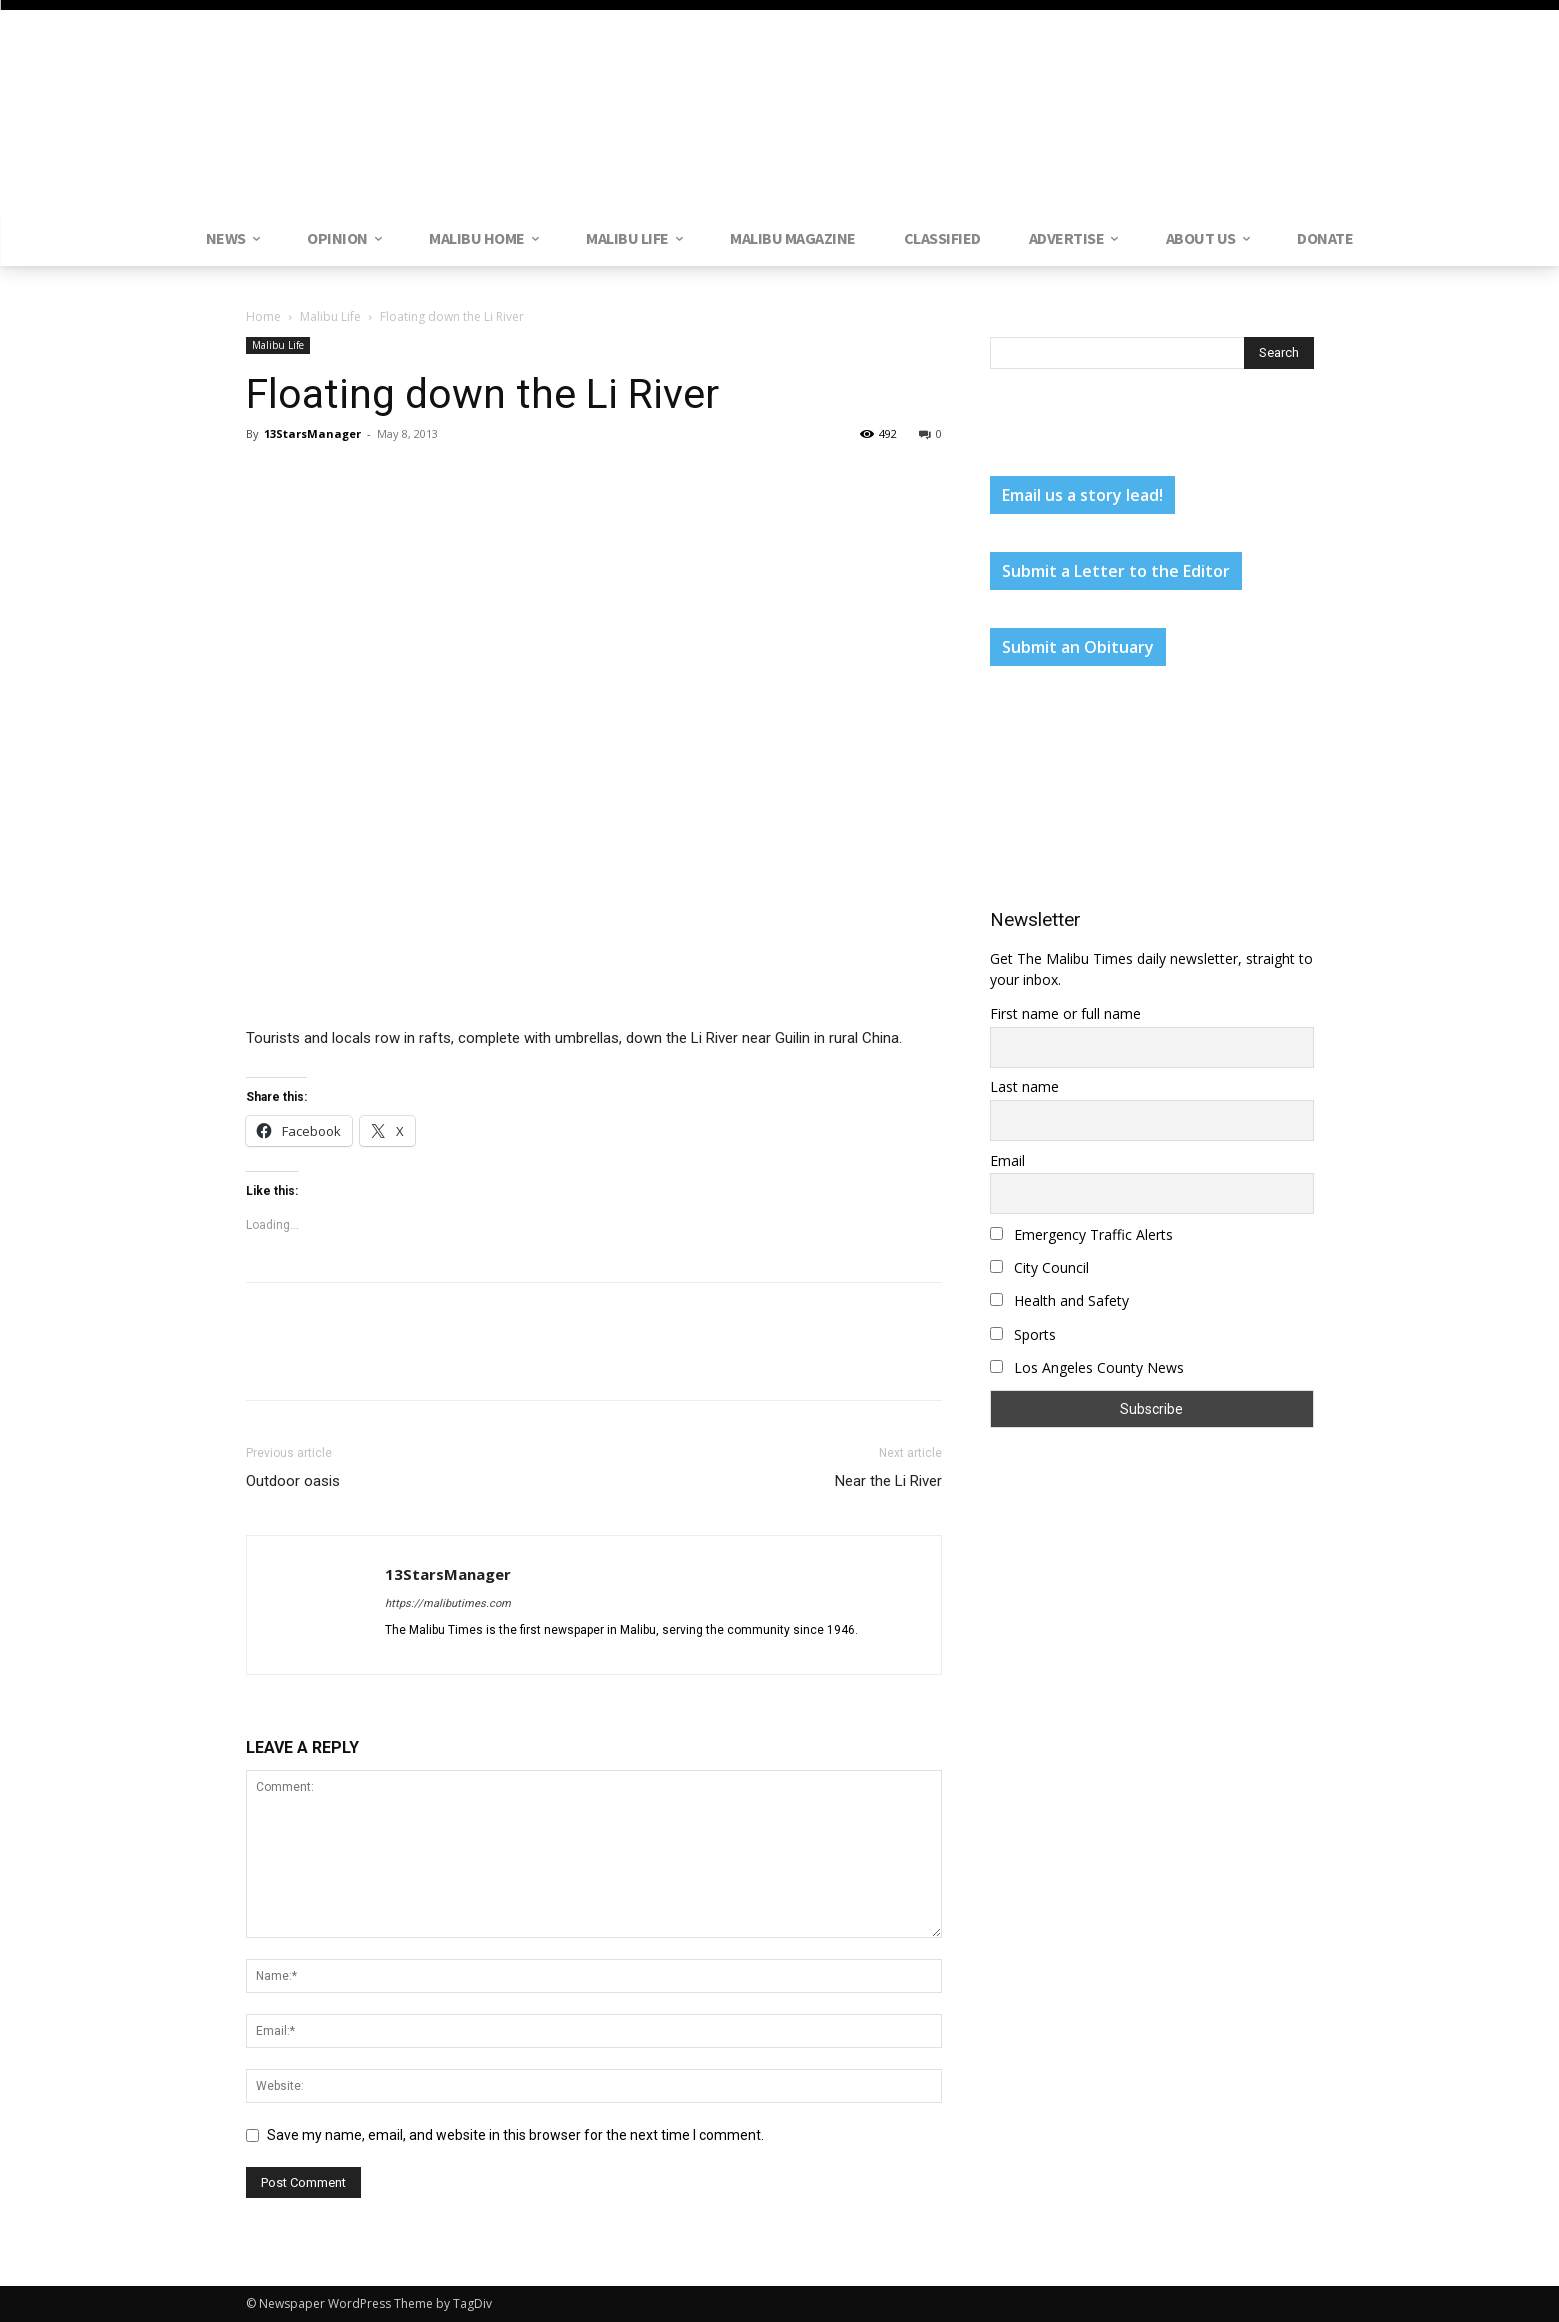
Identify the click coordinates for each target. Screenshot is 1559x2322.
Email (1007, 1160)
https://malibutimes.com (448, 1603)
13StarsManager (312, 433)
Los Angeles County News (1087, 1367)
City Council (1039, 1267)
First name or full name (1065, 1013)
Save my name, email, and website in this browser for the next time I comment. (515, 2135)
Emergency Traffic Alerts (1081, 1234)
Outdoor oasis (293, 1481)
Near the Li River (888, 1481)
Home (263, 316)
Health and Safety (1059, 1300)
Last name (1024, 1086)
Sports (1023, 1334)
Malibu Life (330, 316)
